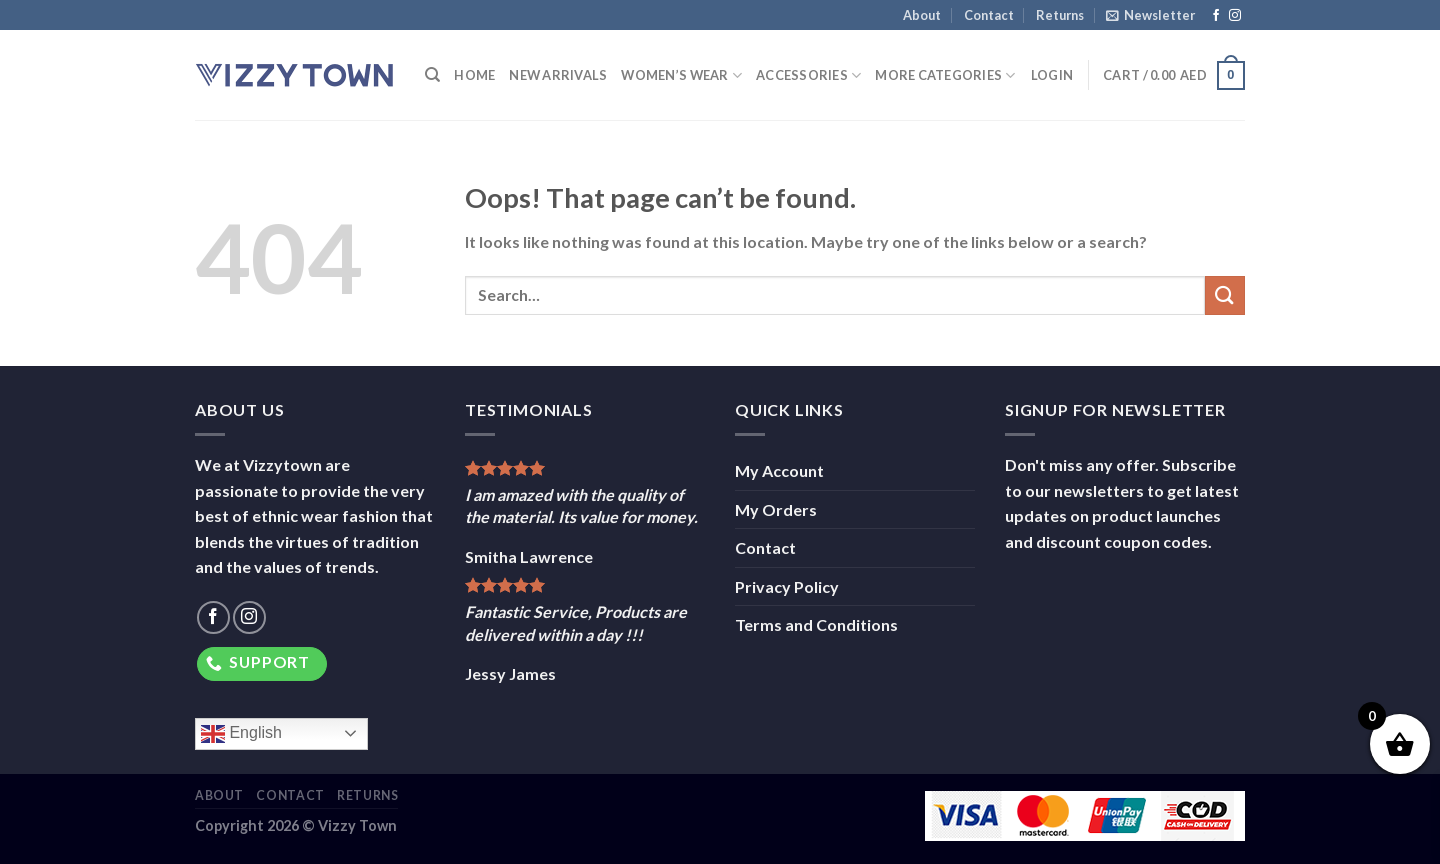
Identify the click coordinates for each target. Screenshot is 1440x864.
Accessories (808, 75)
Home (474, 75)
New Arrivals (558, 75)
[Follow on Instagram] (1235, 16)
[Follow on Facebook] (1216, 16)
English (241, 734)
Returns (1060, 15)
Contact (989, 15)
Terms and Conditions (816, 624)
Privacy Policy (787, 586)
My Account (779, 470)
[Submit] (1225, 295)
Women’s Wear (681, 75)
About (922, 15)
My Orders (776, 509)
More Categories (945, 75)
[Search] (432, 75)
